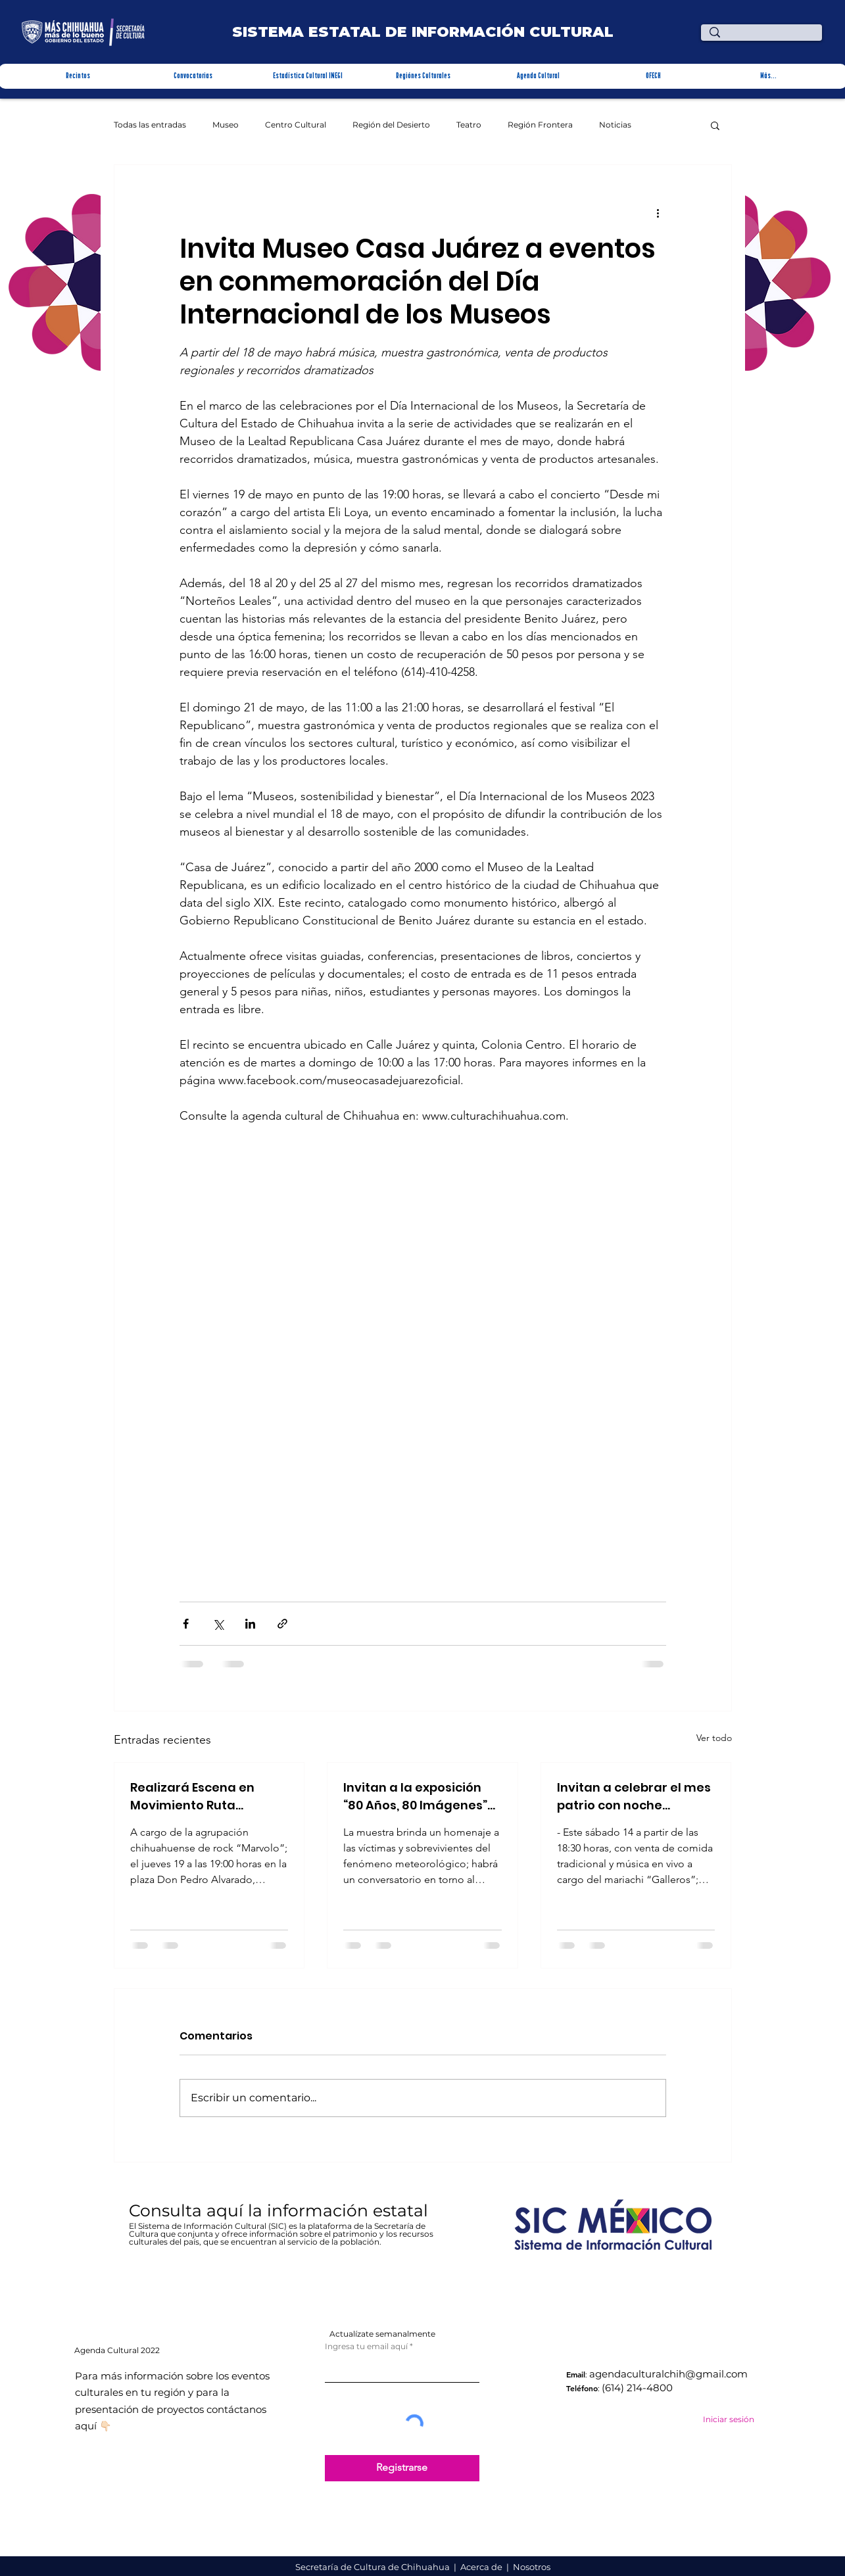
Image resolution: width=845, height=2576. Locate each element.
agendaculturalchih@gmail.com (668, 2374)
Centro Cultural (295, 125)
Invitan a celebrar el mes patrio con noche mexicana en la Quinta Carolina (634, 1796)
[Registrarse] (402, 2468)
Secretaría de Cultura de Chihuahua (373, 2567)
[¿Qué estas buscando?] (763, 37)
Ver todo (714, 1738)
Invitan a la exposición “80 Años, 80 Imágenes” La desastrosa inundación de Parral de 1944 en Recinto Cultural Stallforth (418, 1796)
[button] (77, 76)
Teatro (468, 125)
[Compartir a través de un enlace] (282, 1623)
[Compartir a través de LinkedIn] (250, 1623)
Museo (225, 125)
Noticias (615, 125)
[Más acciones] (658, 212)
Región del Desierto (391, 125)
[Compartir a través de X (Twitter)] (218, 1623)
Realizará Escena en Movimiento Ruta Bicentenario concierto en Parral (201, 1796)
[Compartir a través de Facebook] (186, 1623)
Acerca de (482, 2567)
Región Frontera (540, 125)
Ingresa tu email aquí (366, 2346)
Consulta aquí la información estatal (281, 2210)
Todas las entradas (150, 125)
